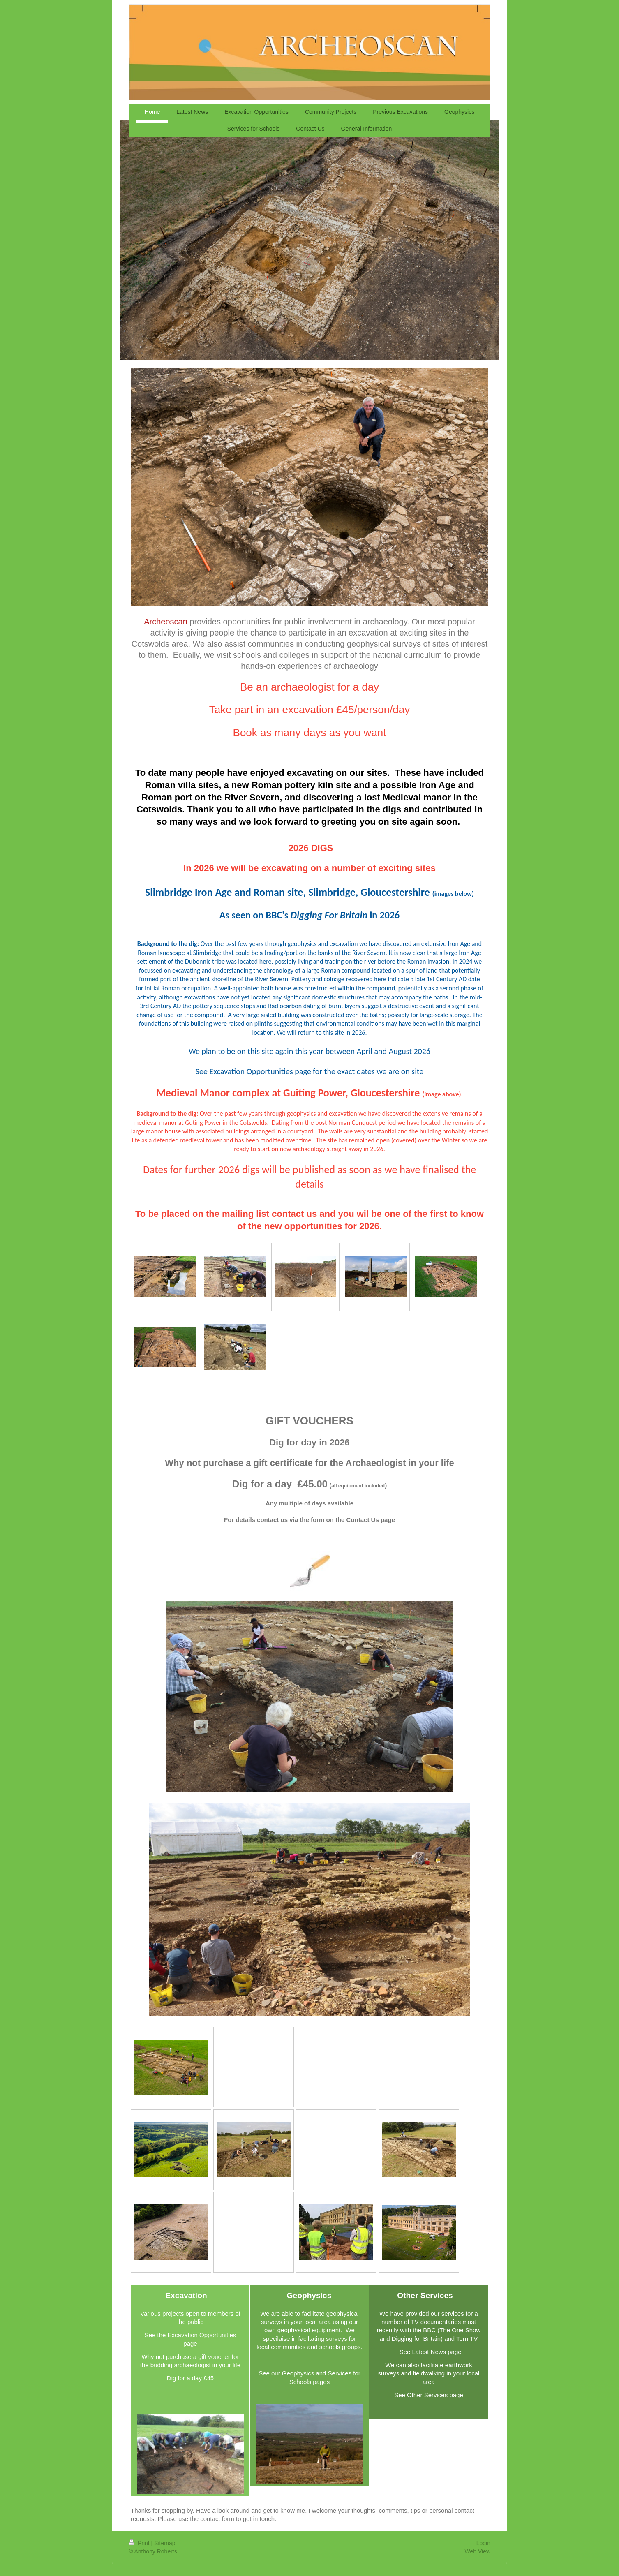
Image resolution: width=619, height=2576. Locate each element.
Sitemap (164, 2543)
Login (483, 2543)
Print (140, 2543)
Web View (477, 2551)
